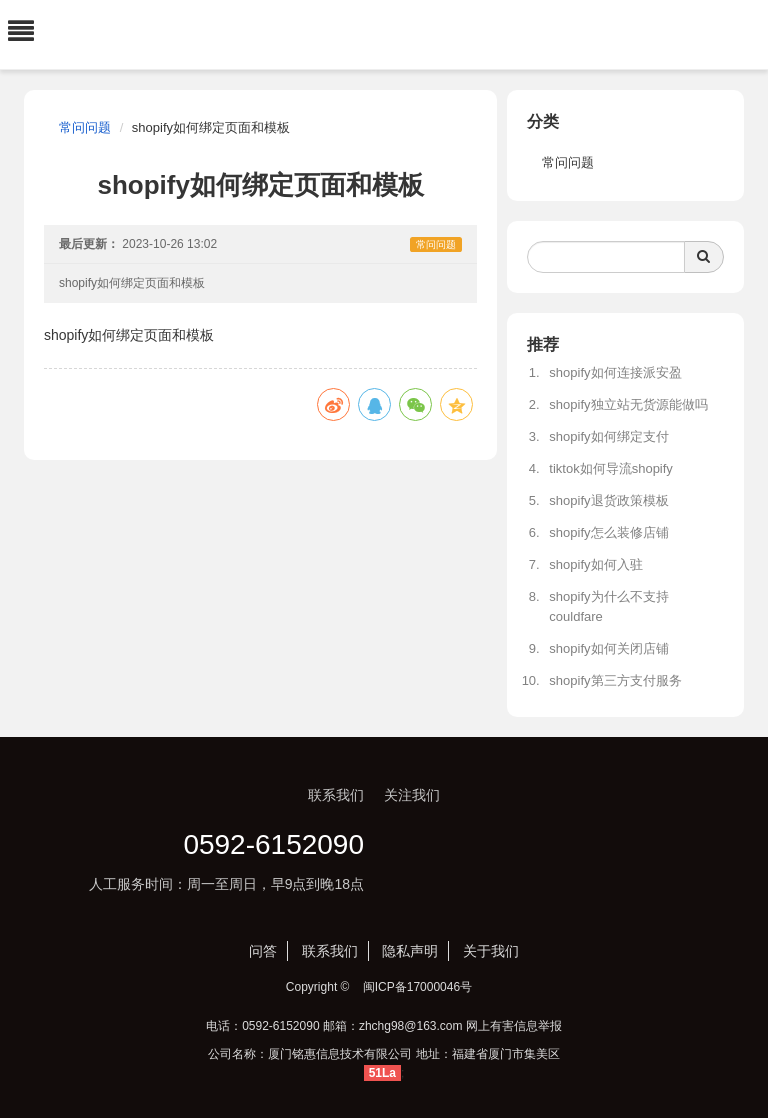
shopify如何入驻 (595, 564)
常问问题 (85, 127)
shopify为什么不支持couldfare (608, 606)
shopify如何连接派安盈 (615, 372)
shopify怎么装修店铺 (608, 532)
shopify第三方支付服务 (615, 680)
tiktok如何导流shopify (611, 468)
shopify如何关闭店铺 (608, 648)
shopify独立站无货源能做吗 (628, 404)
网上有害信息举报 (514, 1026)
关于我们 (491, 951)
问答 (263, 951)
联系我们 (330, 951)
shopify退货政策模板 (608, 500)
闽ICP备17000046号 (417, 987)
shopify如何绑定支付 (608, 436)
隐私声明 (410, 951)
